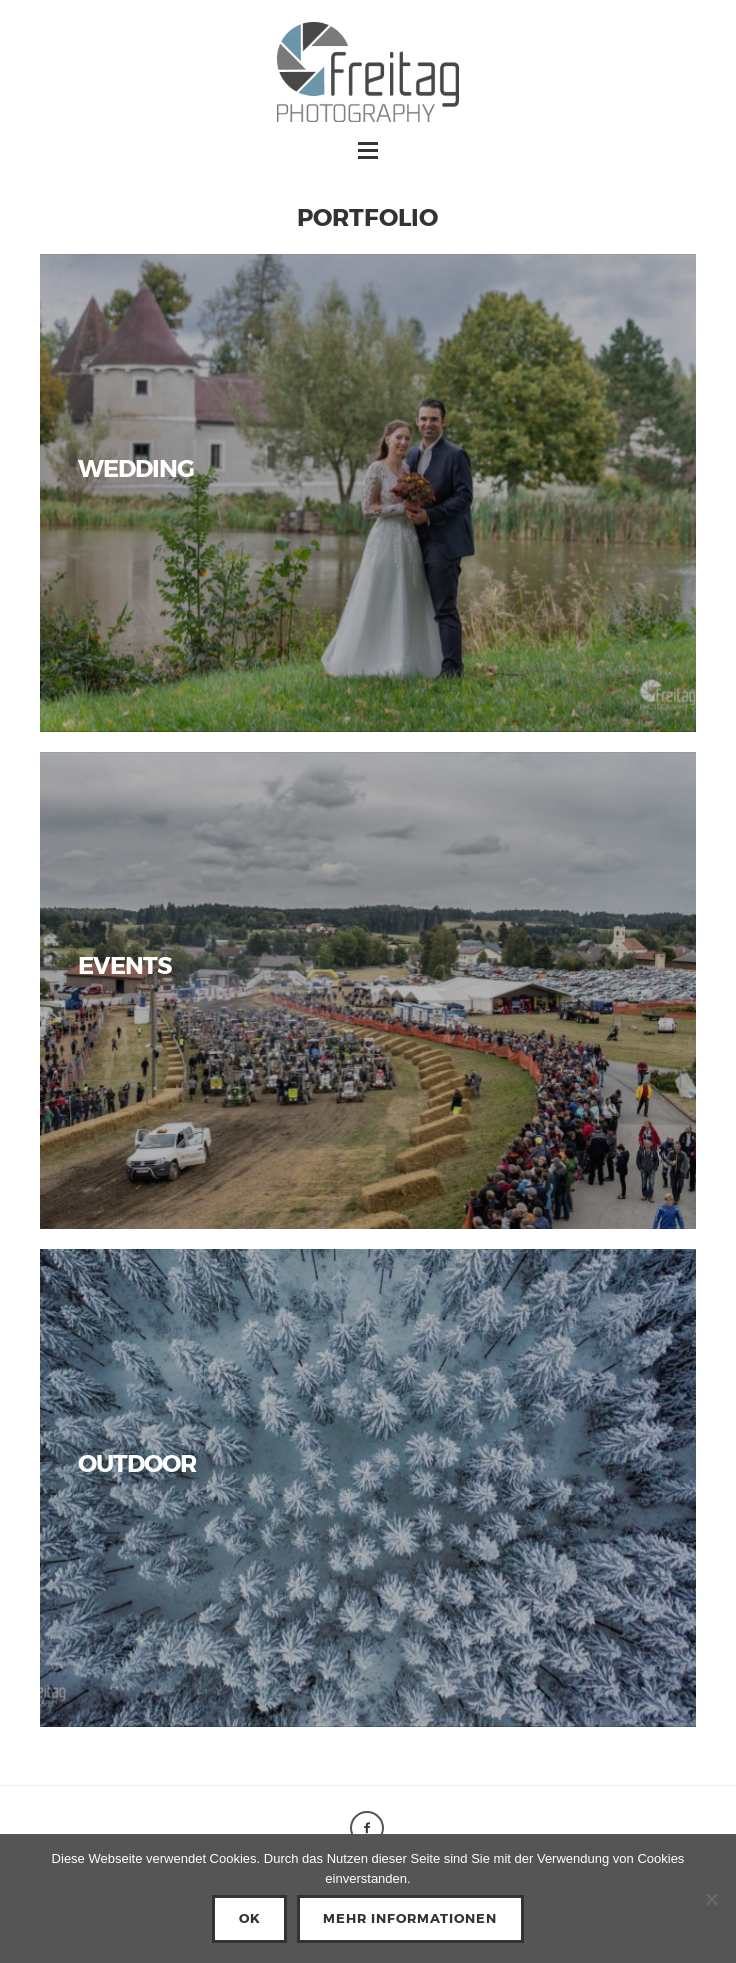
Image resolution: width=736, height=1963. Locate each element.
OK (250, 1918)
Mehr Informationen (410, 1918)
